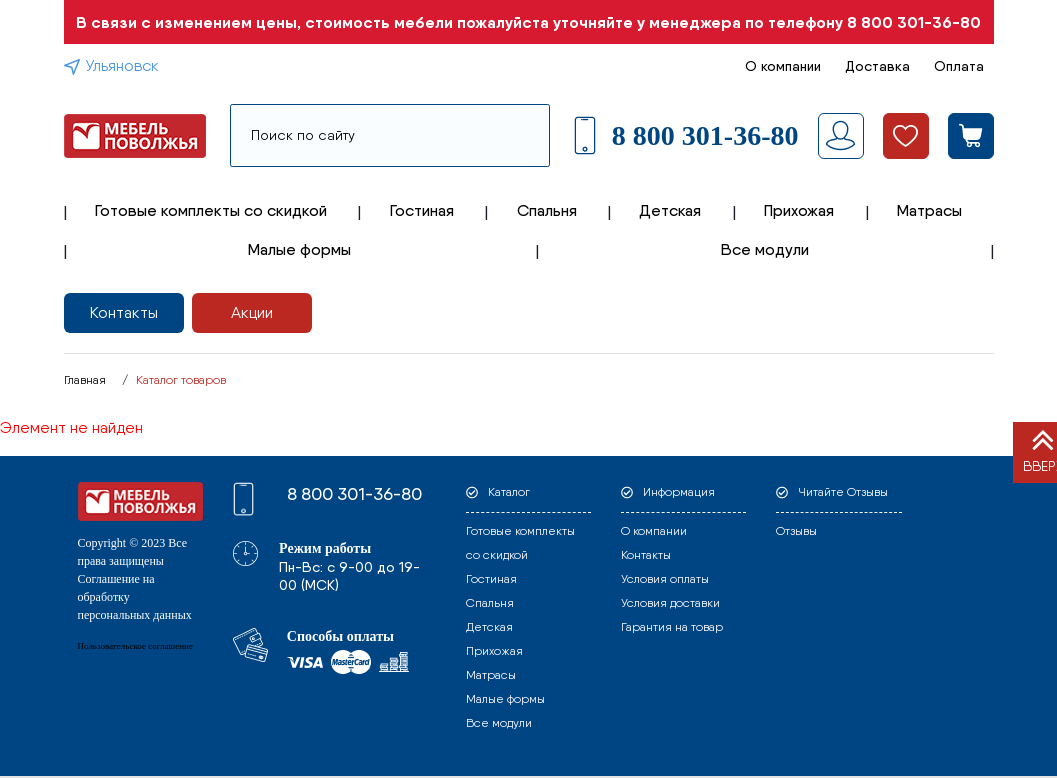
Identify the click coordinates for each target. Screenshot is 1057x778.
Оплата (959, 66)
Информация (679, 492)
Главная (85, 380)
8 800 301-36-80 (914, 22)
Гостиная (422, 210)
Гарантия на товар (672, 627)
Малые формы (299, 249)
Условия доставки (670, 603)
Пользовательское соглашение (135, 646)
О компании (783, 66)
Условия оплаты (665, 579)
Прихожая (799, 210)
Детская (670, 210)
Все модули (765, 249)
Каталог (509, 492)
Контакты (124, 312)
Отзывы (796, 531)
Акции (252, 312)
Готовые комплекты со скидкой (211, 210)
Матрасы (929, 210)
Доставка (877, 66)
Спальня (547, 210)
